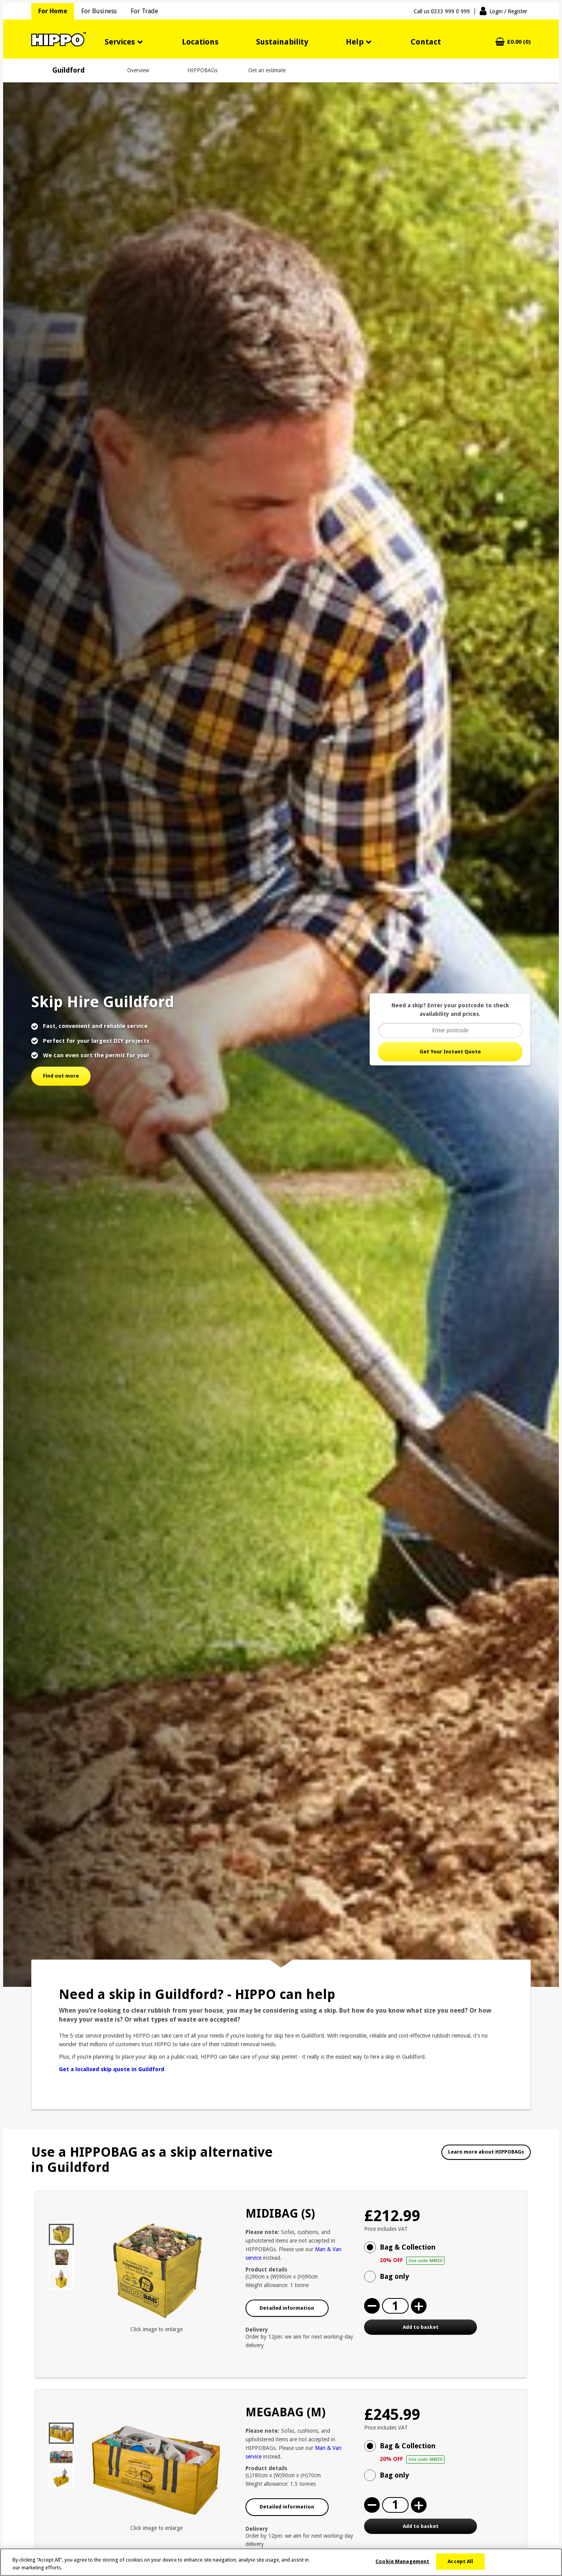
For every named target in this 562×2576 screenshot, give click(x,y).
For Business (99, 11)
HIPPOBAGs (202, 70)
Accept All (460, 2566)
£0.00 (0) (519, 42)
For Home (52, 11)
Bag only (394, 2276)
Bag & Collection (447, 2254)
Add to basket (421, 2327)
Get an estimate (267, 70)
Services (120, 41)
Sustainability (282, 41)
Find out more (61, 1076)
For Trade (144, 11)
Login (508, 11)
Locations (200, 41)
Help (355, 41)
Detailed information (287, 2308)
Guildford (68, 70)
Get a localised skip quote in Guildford (111, 2069)
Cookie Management (402, 2566)
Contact (426, 41)
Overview (138, 70)
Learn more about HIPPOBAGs (486, 2152)
